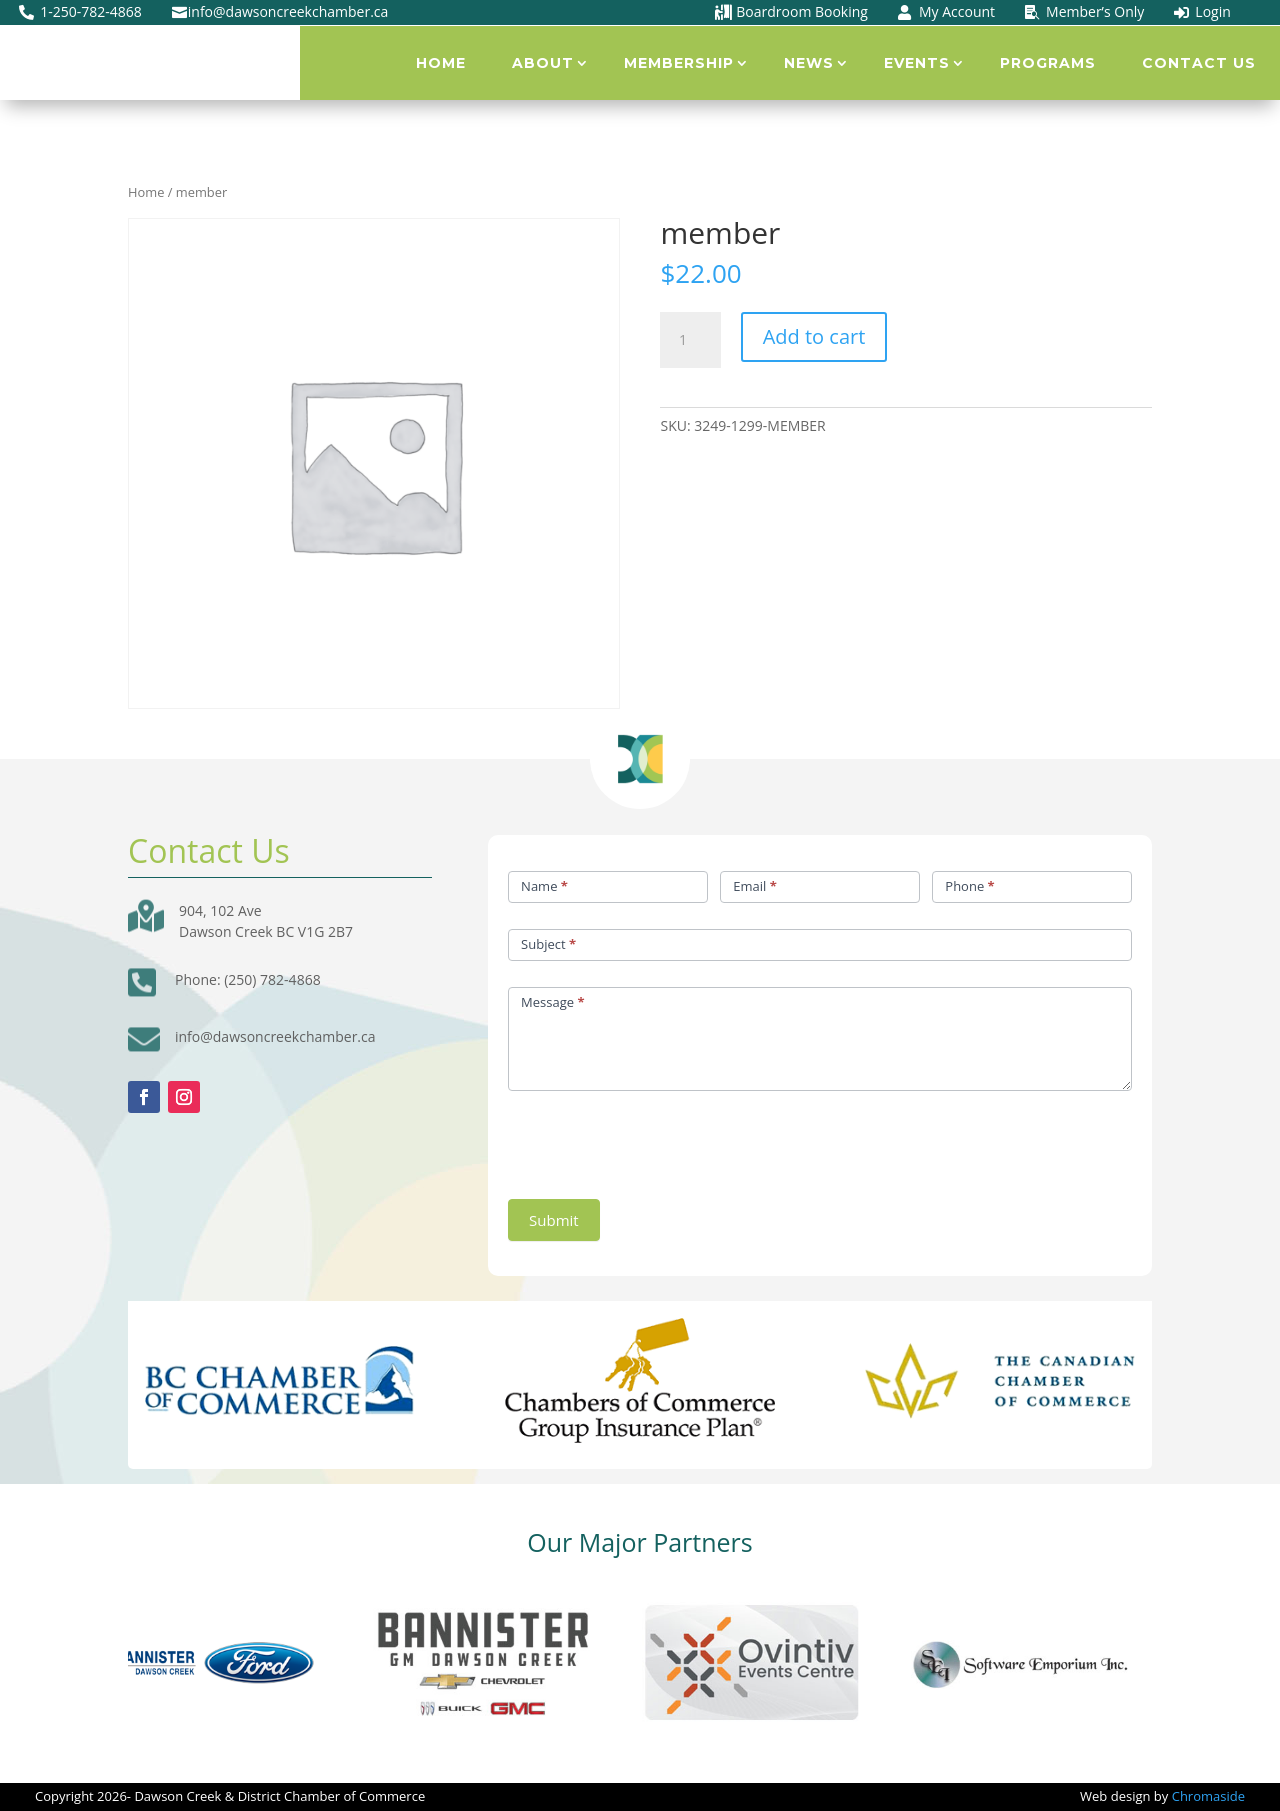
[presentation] (660, 1140)
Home (441, 63)
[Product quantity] (690, 340)
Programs (1048, 63)
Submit (554, 1220)
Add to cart (814, 336)
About (543, 63)
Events (917, 63)
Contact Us (1199, 63)
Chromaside (1208, 1796)
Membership (679, 63)
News (809, 63)
